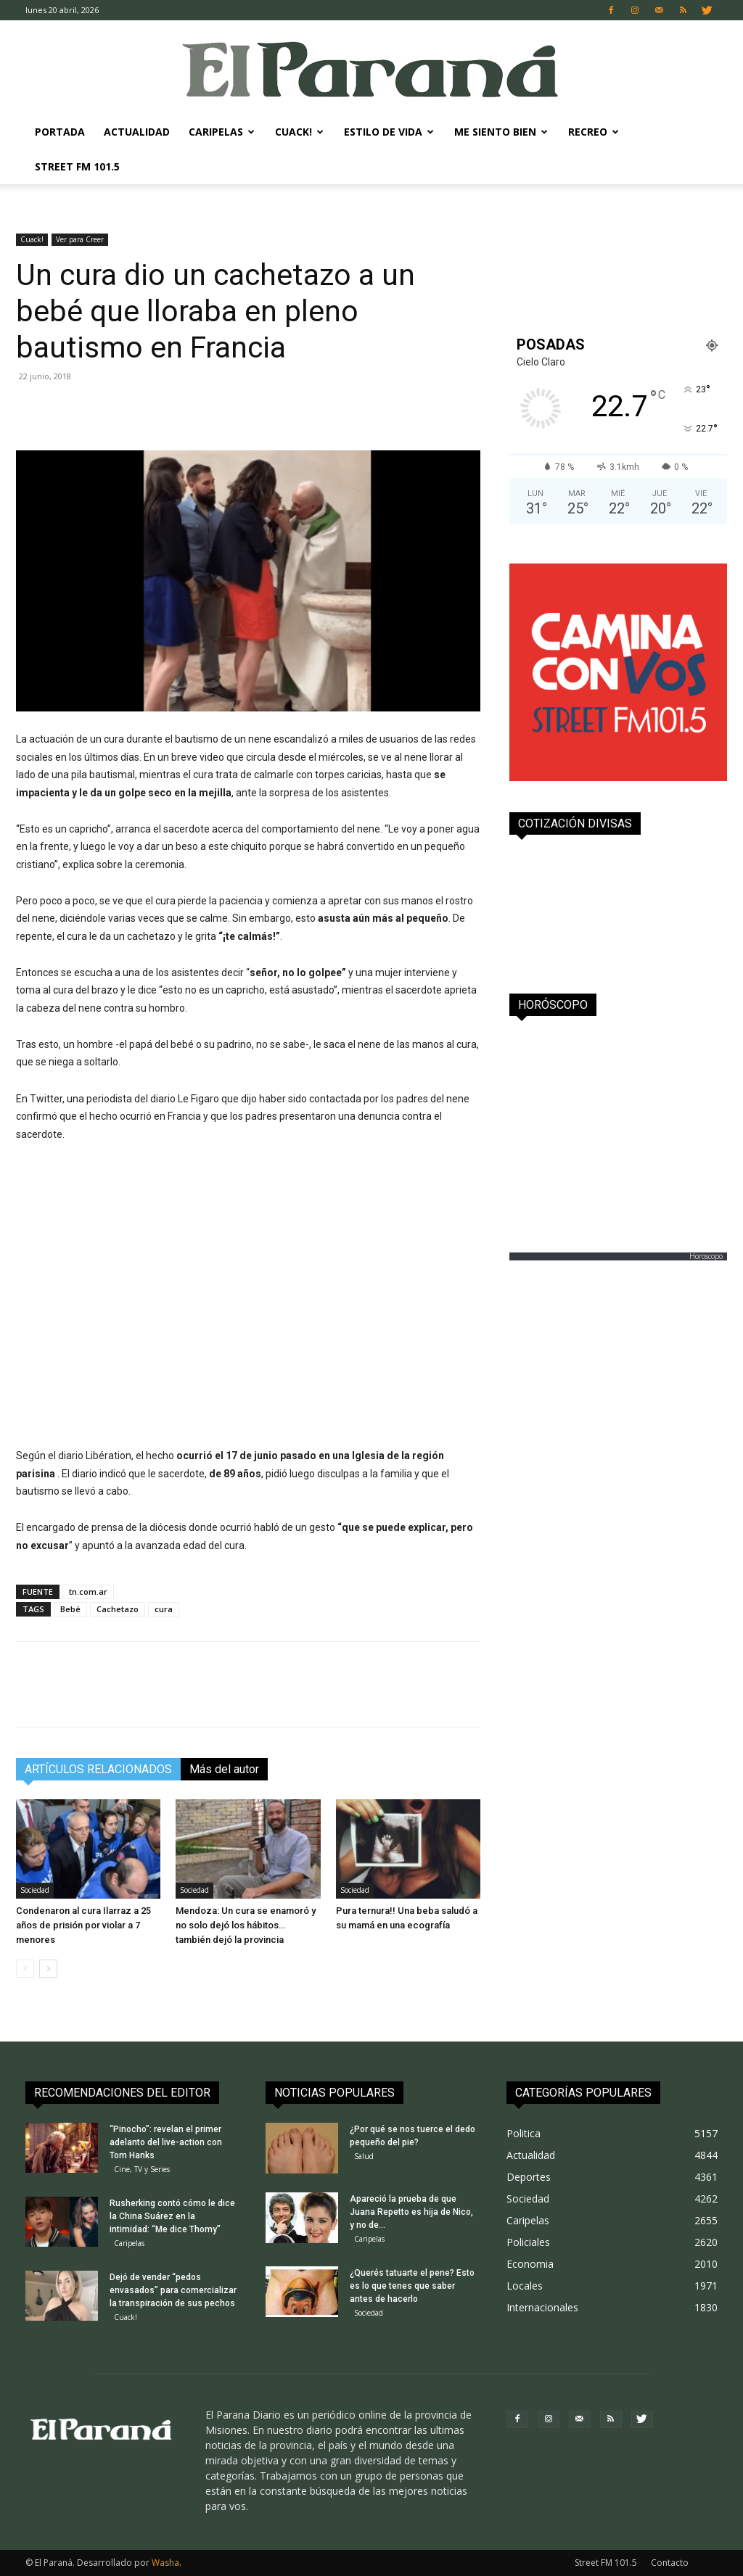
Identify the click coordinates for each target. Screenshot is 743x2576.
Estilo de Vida (389, 132)
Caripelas (222, 132)
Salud (364, 2156)
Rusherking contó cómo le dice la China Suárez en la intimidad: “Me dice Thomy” (172, 2216)
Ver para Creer (80, 239)
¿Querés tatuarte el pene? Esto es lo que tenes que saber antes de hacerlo (412, 2286)
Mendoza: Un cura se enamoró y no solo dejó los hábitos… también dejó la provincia (246, 1925)
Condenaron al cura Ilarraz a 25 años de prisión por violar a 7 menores (83, 1925)
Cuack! (299, 132)
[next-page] (48, 1969)
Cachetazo (118, 1608)
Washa (165, 2562)
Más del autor (224, 1769)
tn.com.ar (88, 1591)
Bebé (70, 1608)
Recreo (593, 132)
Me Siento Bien (501, 132)
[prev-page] (25, 1969)
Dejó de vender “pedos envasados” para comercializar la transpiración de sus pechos (173, 2290)
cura (164, 1608)
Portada (60, 132)
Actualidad (137, 132)
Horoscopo (706, 1256)
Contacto (670, 2562)
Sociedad (34, 1890)
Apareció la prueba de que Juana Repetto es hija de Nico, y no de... (411, 2212)
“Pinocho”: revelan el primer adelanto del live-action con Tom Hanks (166, 2142)
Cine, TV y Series (142, 2169)
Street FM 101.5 (77, 166)
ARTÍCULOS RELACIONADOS (98, 1769)
